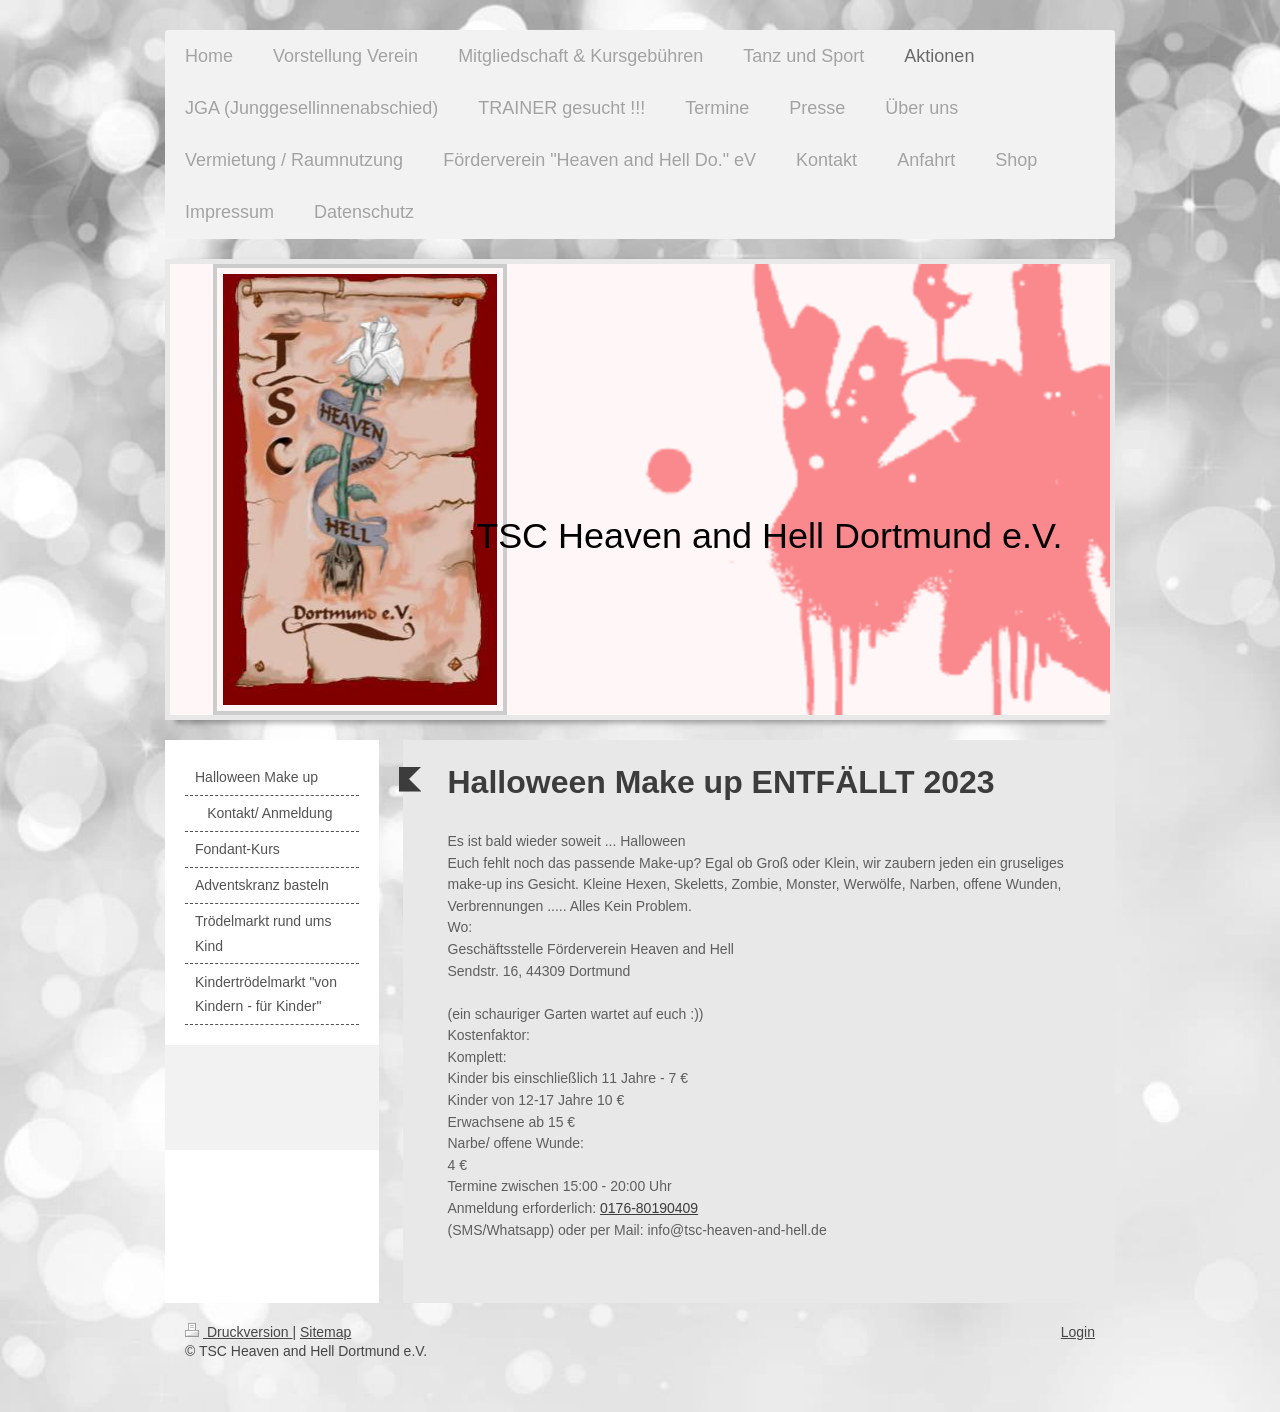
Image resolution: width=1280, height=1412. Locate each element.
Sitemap (325, 1332)
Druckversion (238, 1332)
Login (1078, 1332)
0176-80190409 (649, 1208)
